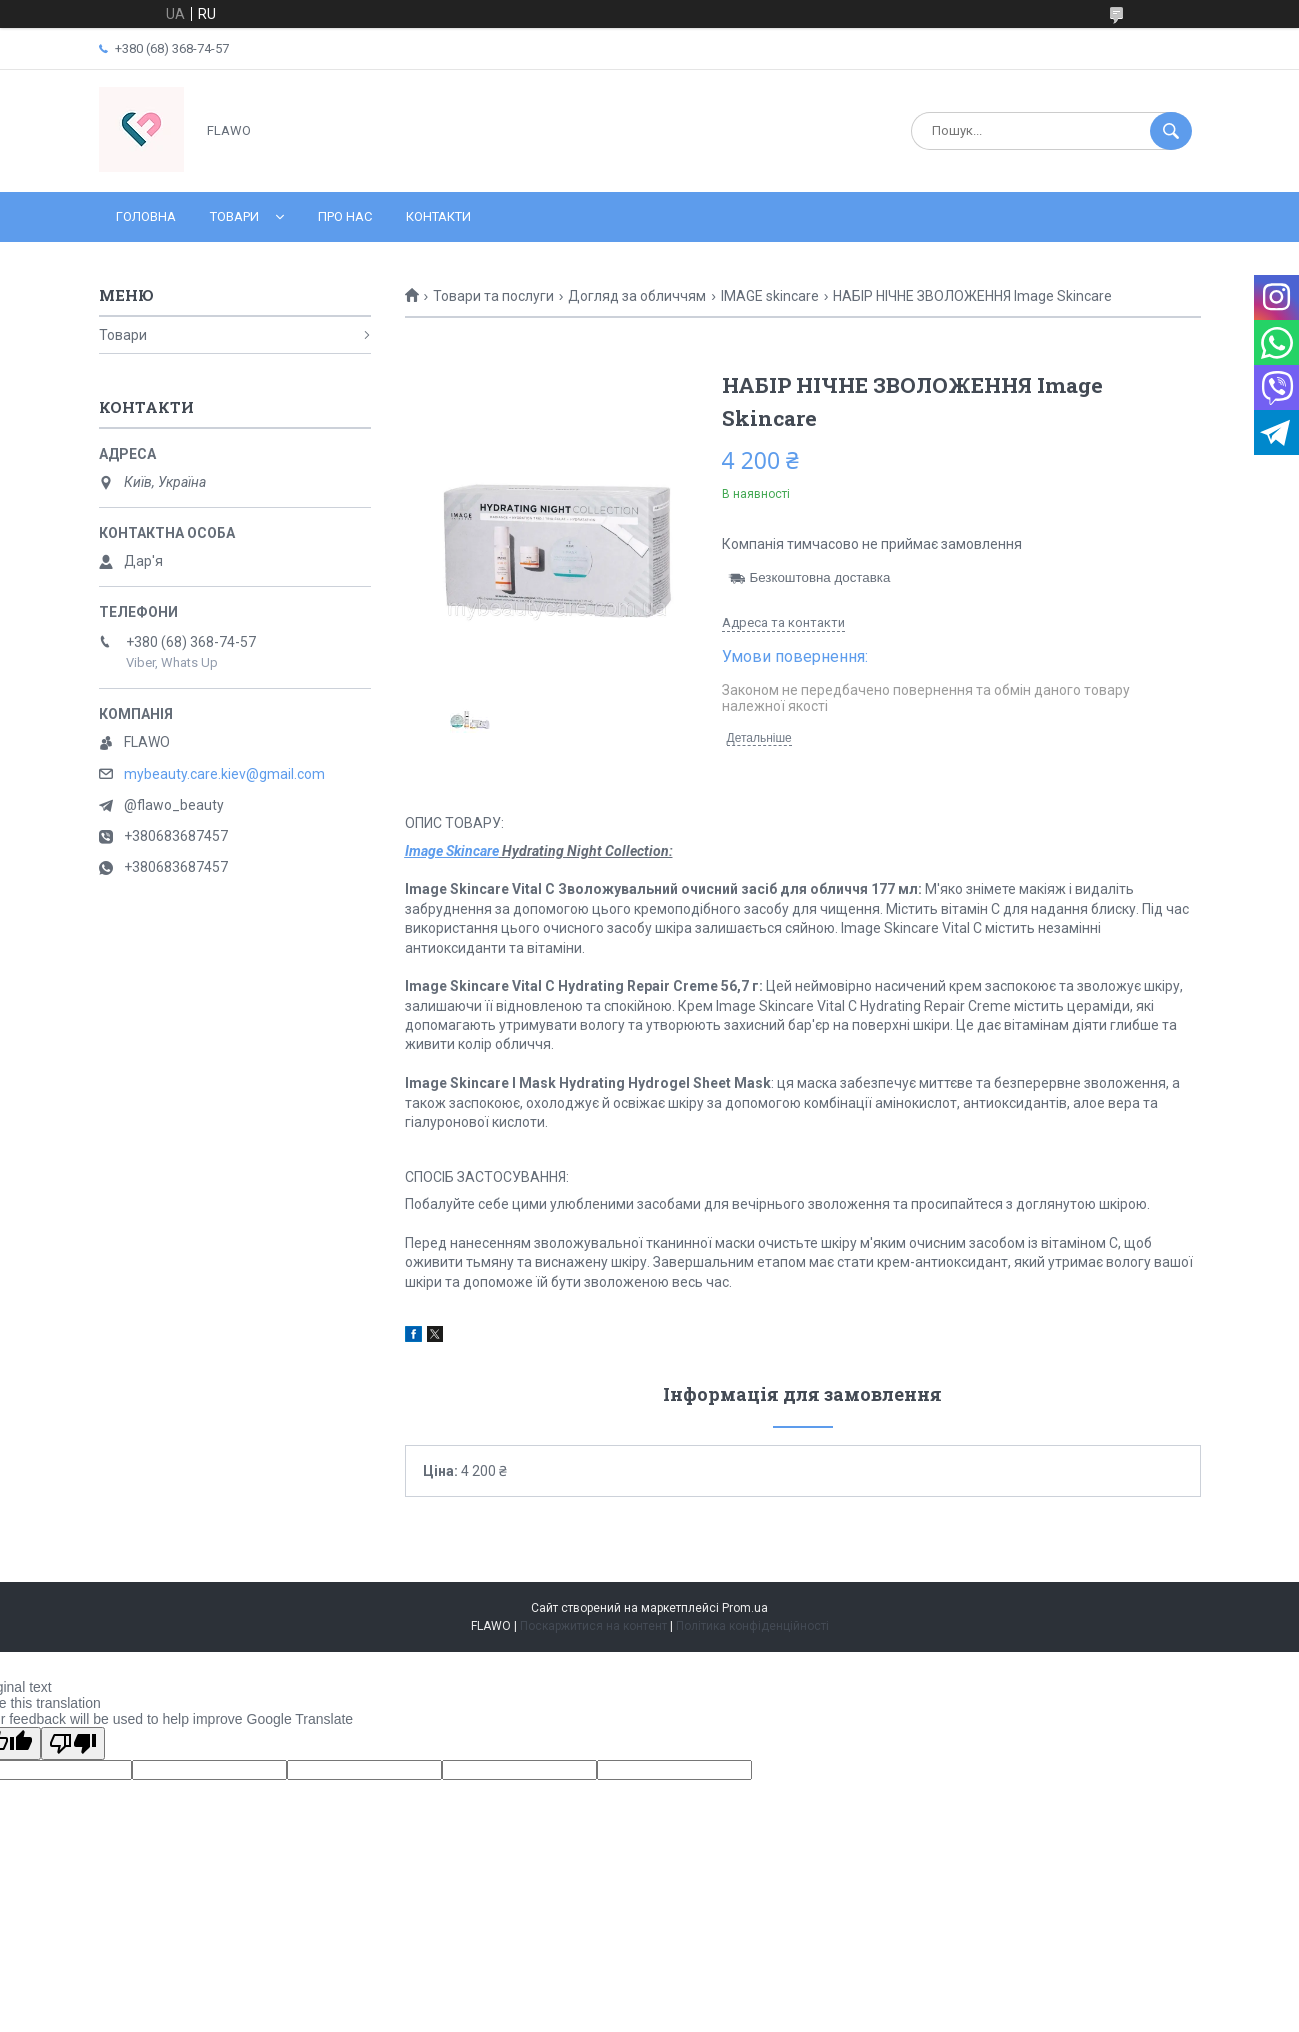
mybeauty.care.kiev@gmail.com (224, 774)
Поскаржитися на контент (593, 1626)
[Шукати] (1171, 131)
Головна (146, 216)
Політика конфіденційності (752, 1626)
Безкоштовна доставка (820, 577)
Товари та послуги (493, 296)
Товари (234, 216)
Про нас (345, 216)
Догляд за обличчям (637, 296)
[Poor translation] (73, 1743)
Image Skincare (452, 851)
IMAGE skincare (770, 296)
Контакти (438, 216)
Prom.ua (745, 1608)
